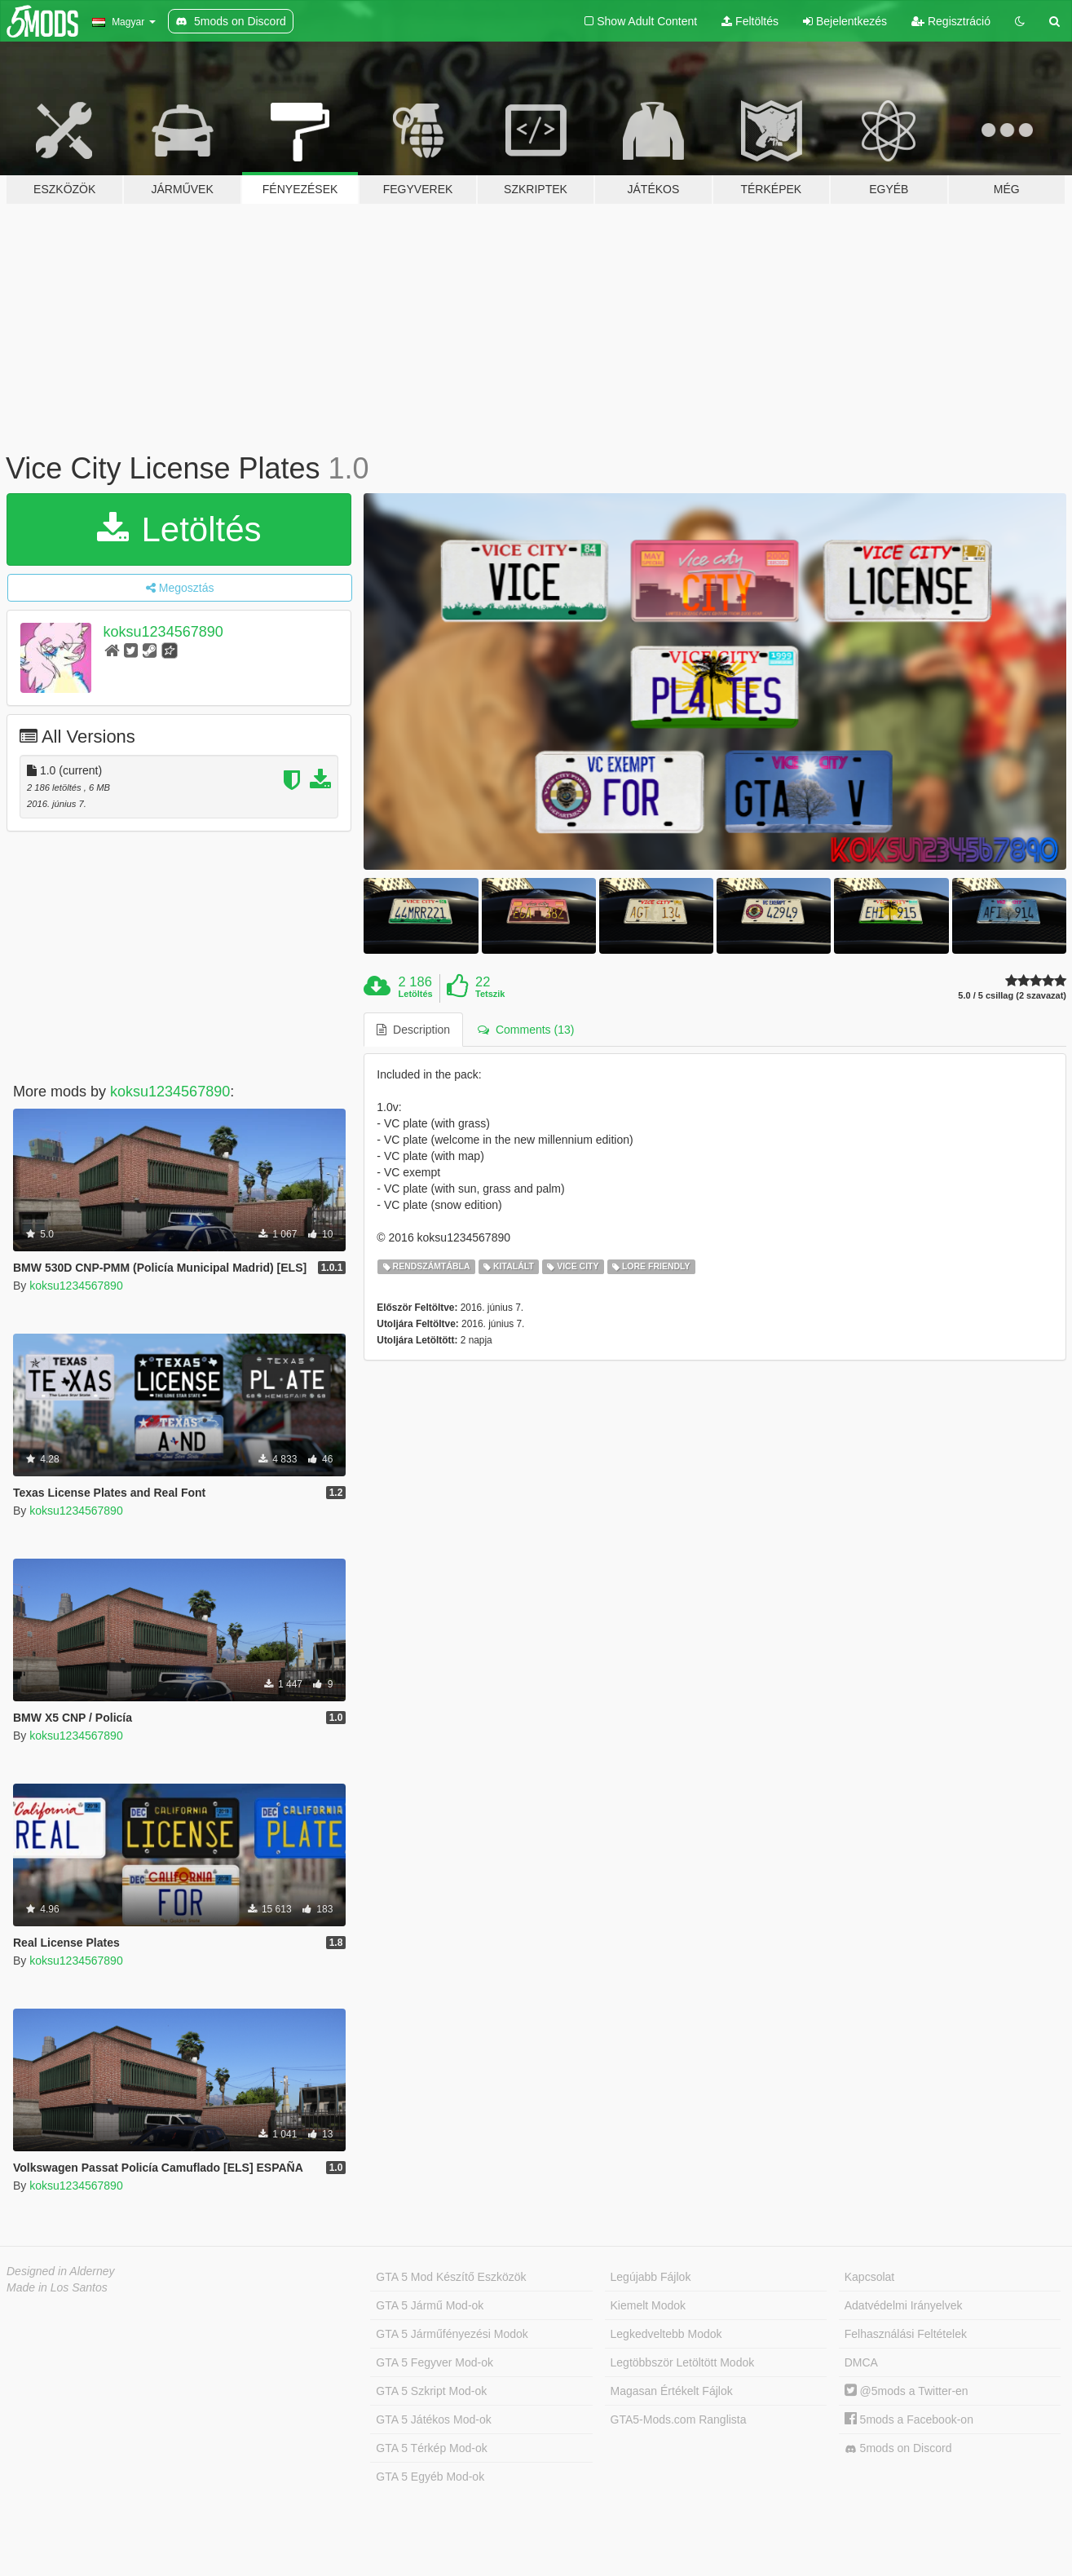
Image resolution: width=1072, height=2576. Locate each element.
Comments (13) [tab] (526, 1029)
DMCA (861, 2362)
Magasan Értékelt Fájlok (672, 2390)
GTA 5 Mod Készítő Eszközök (451, 2276)
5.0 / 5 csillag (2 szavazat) (1012, 995)
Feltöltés (750, 21)
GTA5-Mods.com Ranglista (679, 2419)
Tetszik (490, 994)
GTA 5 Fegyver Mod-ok (434, 2362)
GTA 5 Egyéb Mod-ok (430, 2476)
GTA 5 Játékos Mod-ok (433, 2419)
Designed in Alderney (61, 2271)
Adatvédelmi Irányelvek (904, 2305)
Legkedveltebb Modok (666, 2333)
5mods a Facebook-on (909, 2419)
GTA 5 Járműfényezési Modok (451, 2333)
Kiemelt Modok (648, 2305)
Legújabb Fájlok (651, 2276)
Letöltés (179, 529)
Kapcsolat (869, 2276)
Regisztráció (950, 21)
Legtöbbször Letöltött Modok (683, 2362)
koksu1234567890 (163, 632)
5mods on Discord (898, 2448)
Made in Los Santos (57, 2287)
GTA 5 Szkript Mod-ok (431, 2390)
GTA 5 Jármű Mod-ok (429, 2305)
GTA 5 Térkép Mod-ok (431, 2448)
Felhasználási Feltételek (906, 2333)
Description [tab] (413, 1029)
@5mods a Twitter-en (906, 2391)
